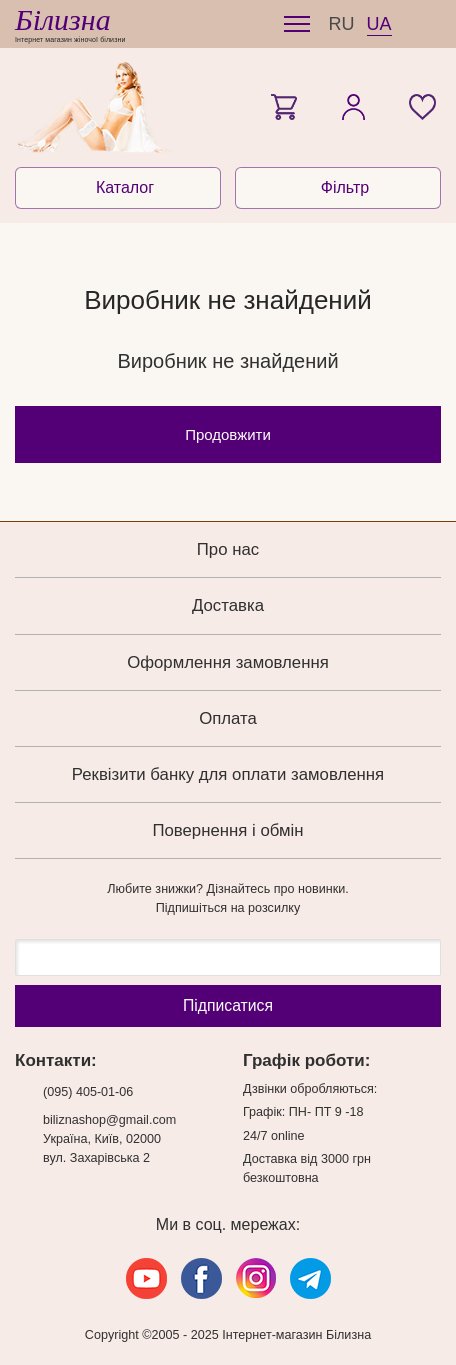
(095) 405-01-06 (88, 1092)
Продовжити (228, 434)
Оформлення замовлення (228, 662)
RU (342, 24)
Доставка (228, 605)
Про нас (228, 549)
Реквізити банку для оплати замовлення (228, 774)
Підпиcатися (228, 1005)
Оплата (228, 718)
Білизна (63, 19)
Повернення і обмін (227, 830)
